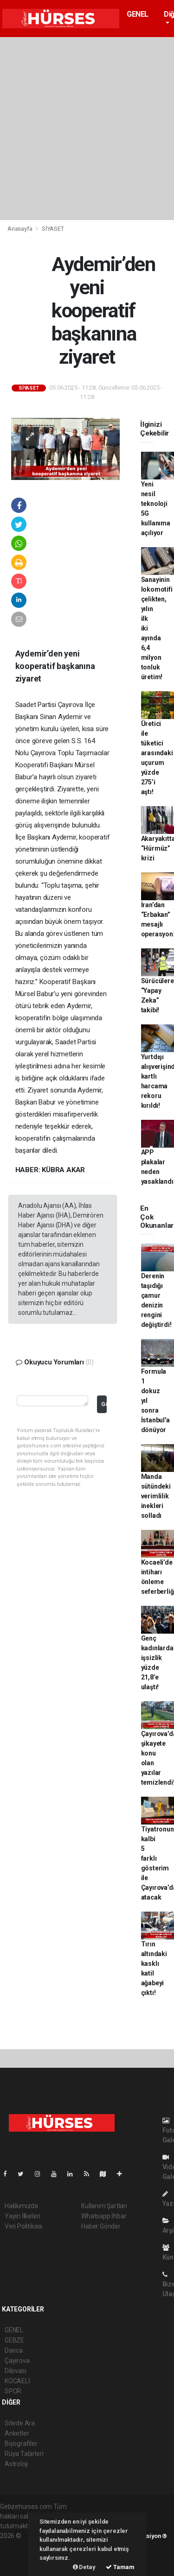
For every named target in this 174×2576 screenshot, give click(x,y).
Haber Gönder (101, 2226)
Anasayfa (20, 228)
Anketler (17, 2433)
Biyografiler (21, 2443)
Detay (84, 2566)
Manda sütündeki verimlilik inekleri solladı (156, 1496)
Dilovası (15, 2370)
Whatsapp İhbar (103, 2216)
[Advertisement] (87, 128)
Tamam (120, 2566)
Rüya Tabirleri (24, 2453)
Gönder (103, 1404)
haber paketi (18, 2545)
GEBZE (14, 2340)
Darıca (14, 2350)
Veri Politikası (23, 2226)
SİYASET (53, 228)
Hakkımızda (21, 2206)
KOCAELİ (17, 2381)
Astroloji (16, 2464)
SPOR (13, 2391)
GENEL (137, 14)
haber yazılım (19, 2555)
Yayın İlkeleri (22, 2216)
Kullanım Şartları (104, 2206)
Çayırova (17, 2360)
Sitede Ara (20, 2423)
